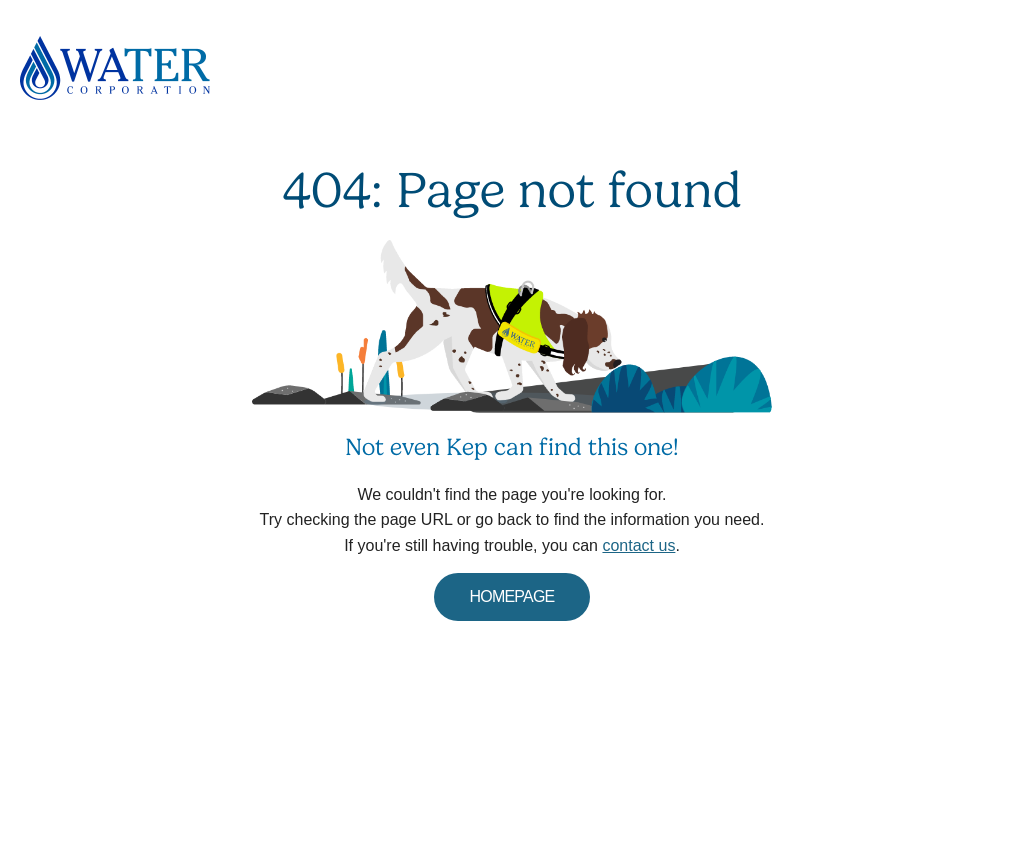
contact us (638, 545)
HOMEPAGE (512, 596)
